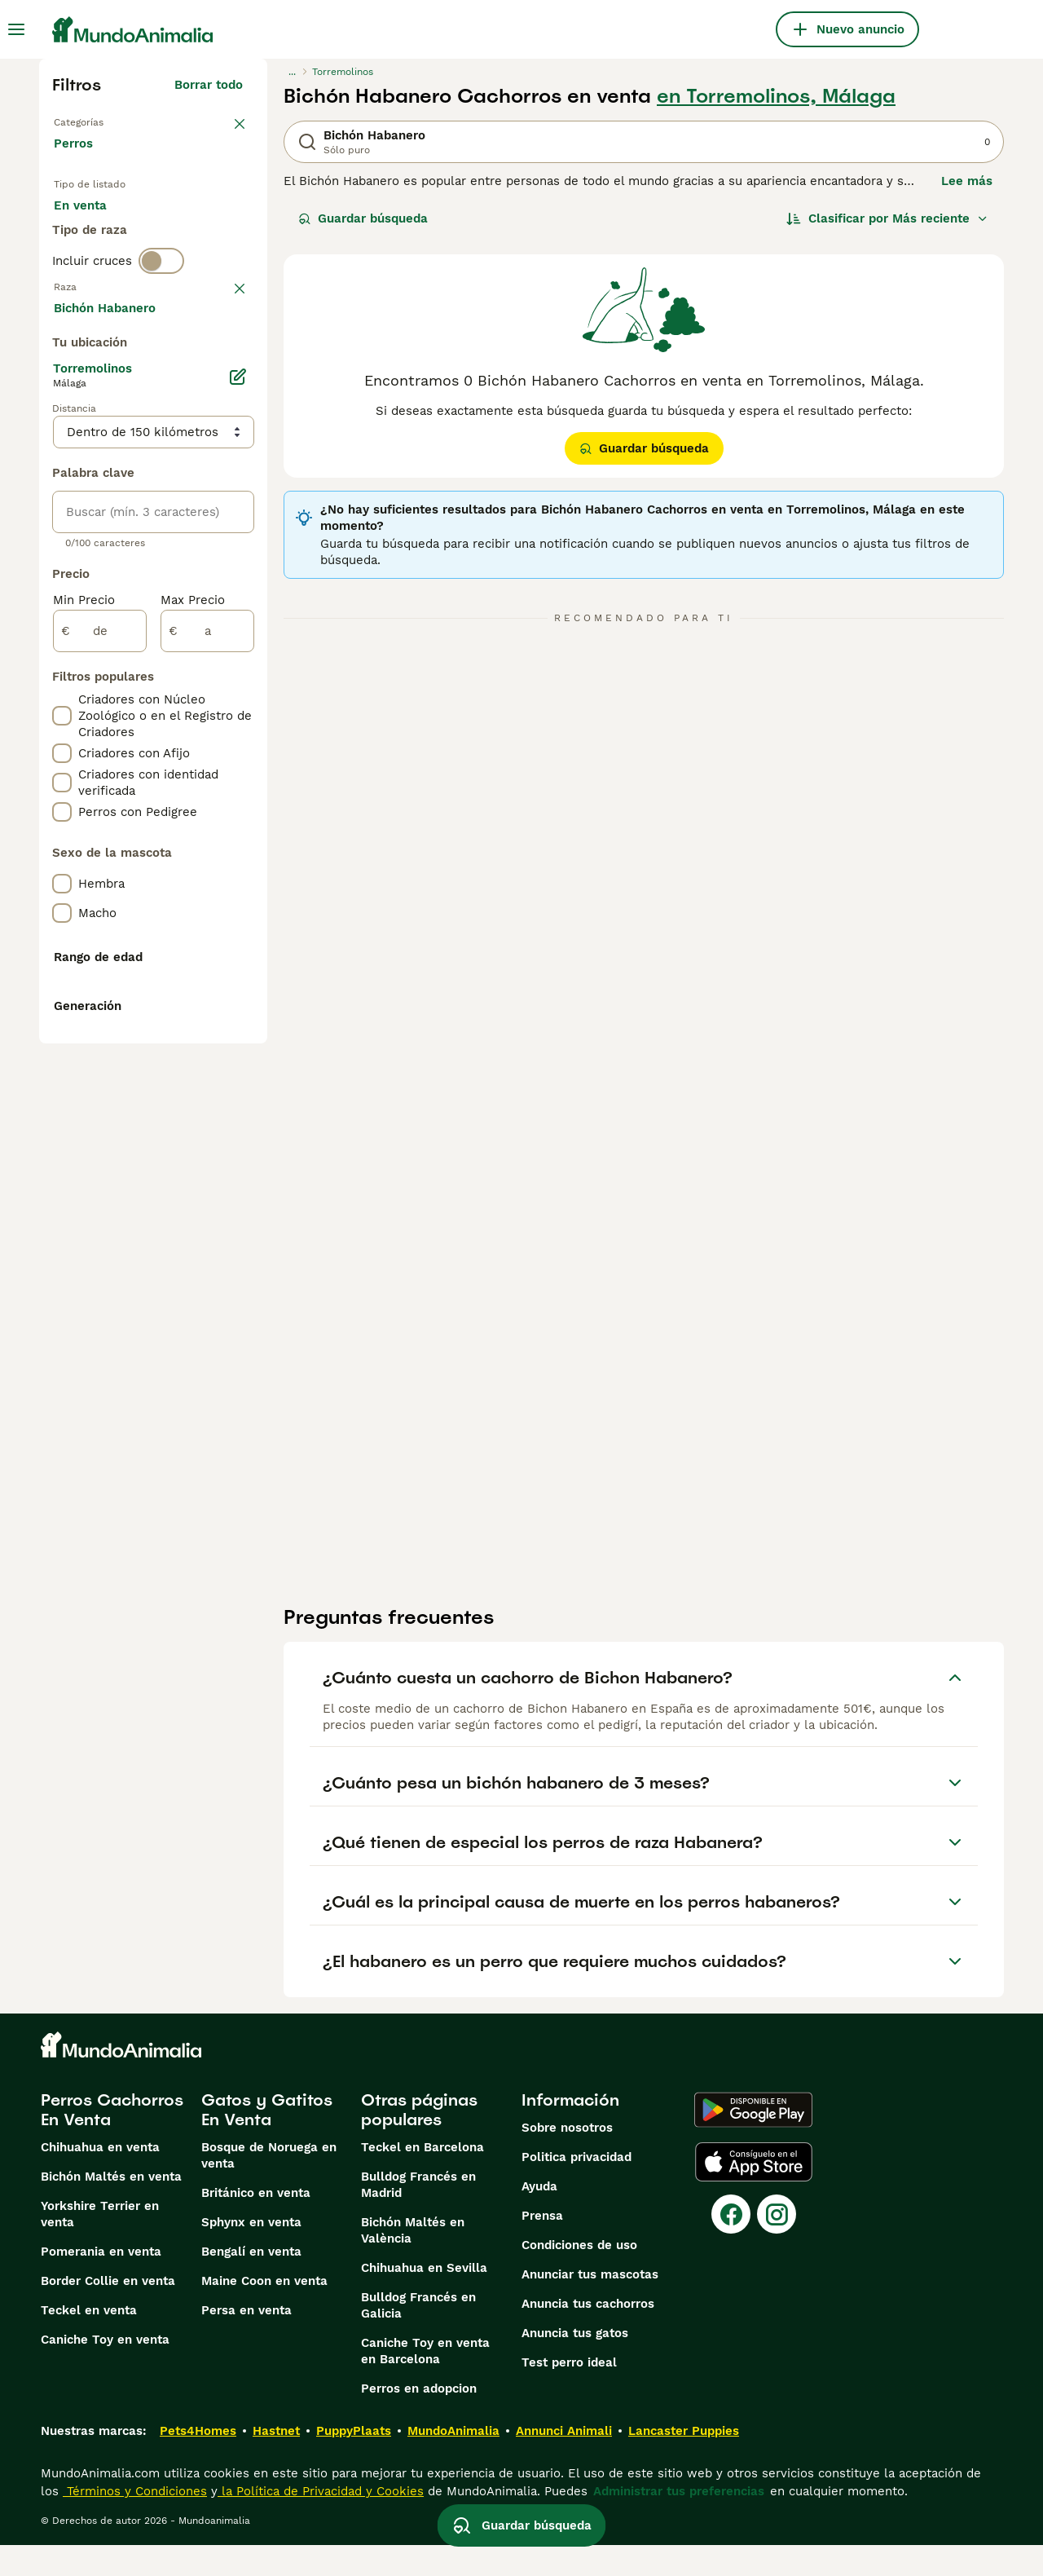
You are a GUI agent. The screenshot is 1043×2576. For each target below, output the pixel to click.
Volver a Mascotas (112, 120)
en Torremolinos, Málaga (776, 96)
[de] (100, 1077)
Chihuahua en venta (100, 2178)
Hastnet (276, 2462)
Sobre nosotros (567, 2158)
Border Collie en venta (108, 2312)
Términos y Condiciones (135, 2522)
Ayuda (539, 2217)
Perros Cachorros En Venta (112, 2140)
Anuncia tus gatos (575, 2364)
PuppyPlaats (353, 2462)
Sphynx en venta (251, 2253)
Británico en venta (255, 2224)
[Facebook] (730, 2245)
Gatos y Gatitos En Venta (266, 2140)
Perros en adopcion (419, 2419)
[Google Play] (753, 2140)
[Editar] (238, 823)
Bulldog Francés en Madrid (418, 2215)
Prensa (542, 2246)
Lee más (966, 181)
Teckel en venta (89, 2341)
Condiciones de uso (579, 2276)
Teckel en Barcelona (422, 2178)
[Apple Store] (754, 2192)
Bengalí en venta (251, 2282)
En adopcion (192, 234)
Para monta (102, 274)
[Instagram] (776, 2245)
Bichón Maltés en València (412, 2261)
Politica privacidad (577, 2188)
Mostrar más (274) (187, 751)
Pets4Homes (198, 2462)
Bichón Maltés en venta (111, 2207)
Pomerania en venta (101, 2282)
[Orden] (887, 218)
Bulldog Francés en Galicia (418, 2336)
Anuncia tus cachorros (588, 2334)
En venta (93, 234)
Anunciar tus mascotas (590, 2305)
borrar (224, 370)
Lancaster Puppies (683, 2462)
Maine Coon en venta (264, 2312)
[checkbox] (62, 455)
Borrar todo (208, 84)
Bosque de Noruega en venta (269, 2186)
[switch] (161, 336)
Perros (76, 159)
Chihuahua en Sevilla (424, 2298)
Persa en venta (246, 2341)
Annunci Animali (564, 2462)
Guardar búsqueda (363, 218)
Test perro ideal (569, 2393)
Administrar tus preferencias (678, 2522)
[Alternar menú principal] (16, 29)
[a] (207, 1077)
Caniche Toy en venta (105, 2370)
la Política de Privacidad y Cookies (321, 2522)
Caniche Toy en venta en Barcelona (425, 2381)
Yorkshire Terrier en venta (100, 2245)
